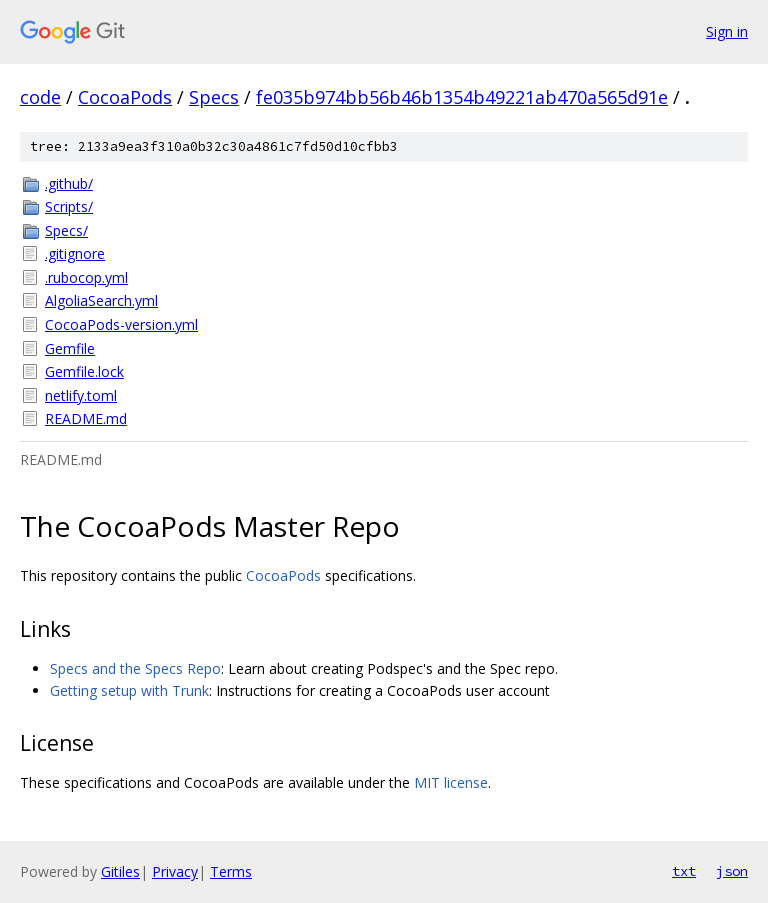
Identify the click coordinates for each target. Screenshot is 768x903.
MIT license (451, 782)
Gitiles (120, 871)
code (40, 97)
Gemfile (70, 348)
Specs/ (66, 230)
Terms (231, 871)
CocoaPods (125, 97)
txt (684, 871)
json (732, 871)
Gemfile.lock (84, 371)
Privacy (175, 871)
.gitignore (75, 253)
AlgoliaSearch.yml (101, 300)
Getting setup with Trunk (129, 690)
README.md (86, 418)
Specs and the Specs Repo (135, 668)
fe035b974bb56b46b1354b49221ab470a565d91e (462, 97)
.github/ (69, 183)
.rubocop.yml (86, 277)
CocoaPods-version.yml (121, 324)
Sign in (727, 31)
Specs (214, 97)
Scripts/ (69, 206)
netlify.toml (81, 395)
